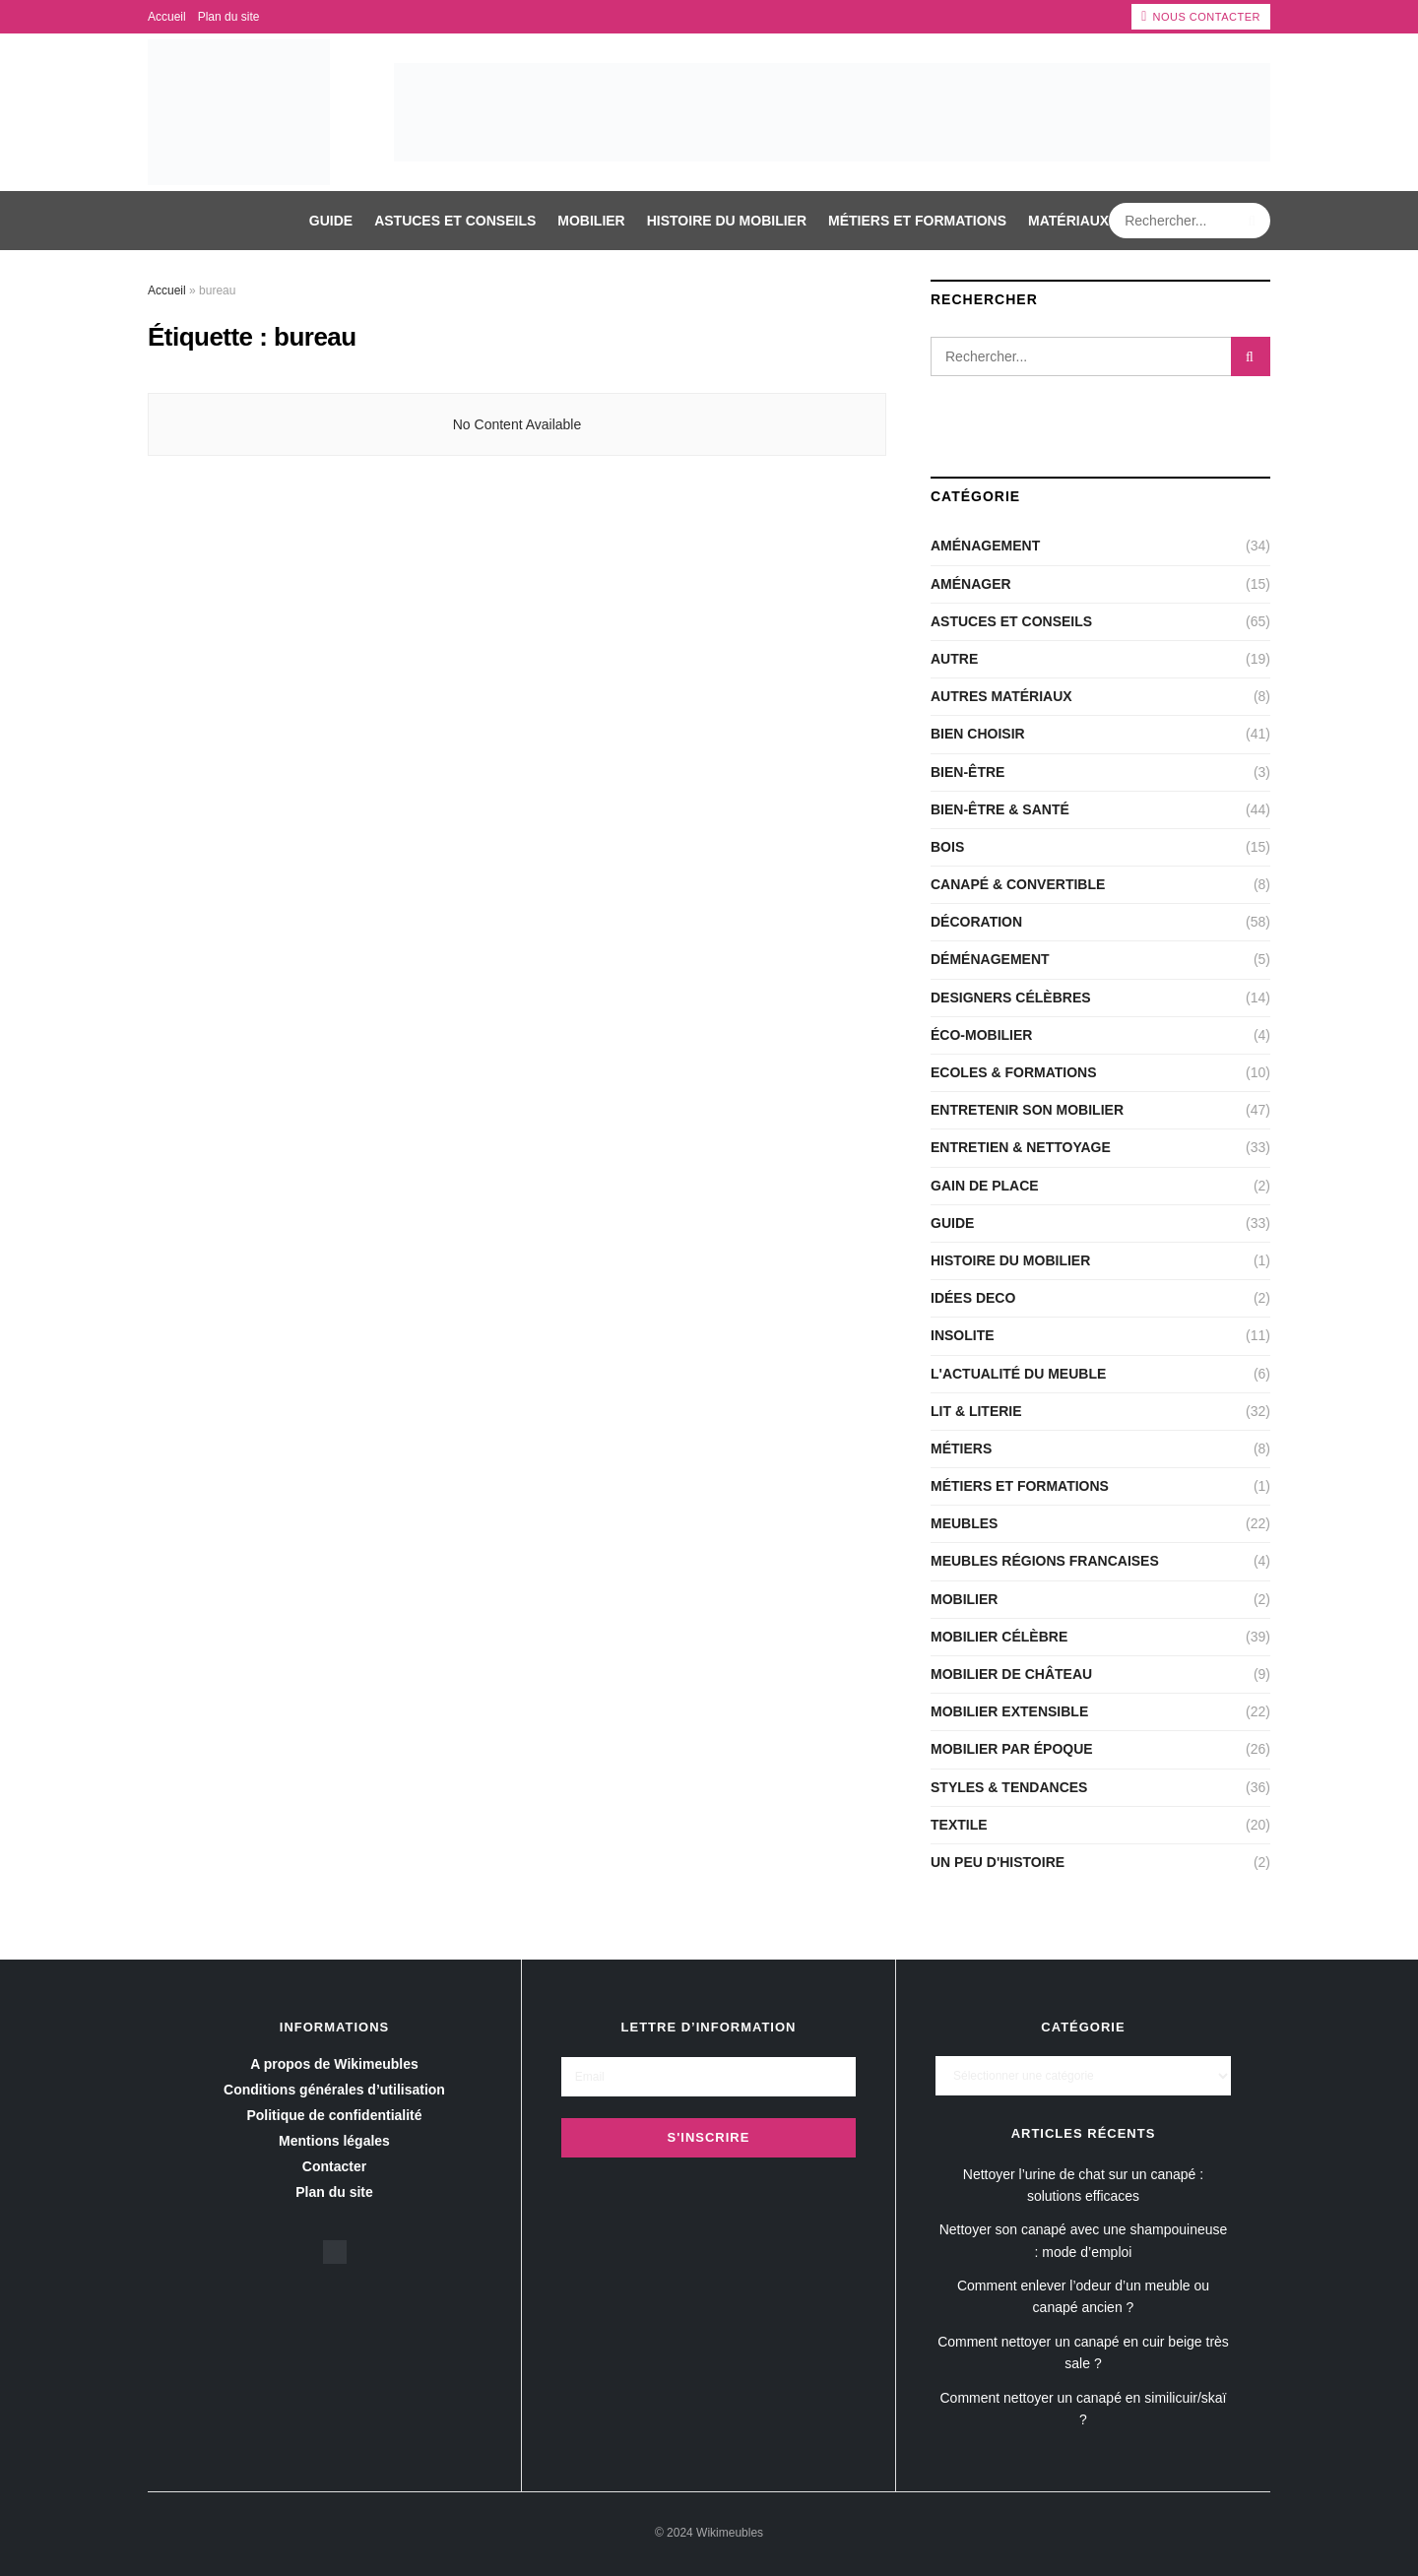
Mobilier (590, 220)
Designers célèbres (1011, 997)
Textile (959, 1825)
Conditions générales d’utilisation (334, 2089)
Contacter (334, 2166)
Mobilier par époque (1012, 1749)
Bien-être (967, 772)
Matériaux (1068, 220)
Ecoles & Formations (1014, 1072)
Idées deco (973, 1298)
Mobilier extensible (1009, 1711)
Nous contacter (1200, 17)
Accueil (167, 17)
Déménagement (990, 959)
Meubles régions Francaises (1045, 1561)
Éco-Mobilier (981, 1035)
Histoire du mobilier (726, 220)
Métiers (961, 1448)
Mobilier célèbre (999, 1636)
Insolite (963, 1335)
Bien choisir (978, 733)
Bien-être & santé (1000, 809)
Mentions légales (334, 2141)
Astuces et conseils (455, 220)
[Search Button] (1254, 220)
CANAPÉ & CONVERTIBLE (1018, 884)
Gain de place (985, 1185)
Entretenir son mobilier (1027, 1110)
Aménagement (985, 545)
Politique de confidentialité (333, 2115)
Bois (947, 847)
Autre (954, 659)
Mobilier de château (1011, 1674)
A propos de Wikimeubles (334, 2064)
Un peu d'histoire (997, 1862)
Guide (331, 220)
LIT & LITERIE (976, 1411)
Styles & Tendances (1009, 1787)
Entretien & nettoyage (1021, 1147)
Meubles (964, 1523)
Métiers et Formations (917, 220)
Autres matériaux (1001, 696)
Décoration (976, 922)
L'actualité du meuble (1018, 1374)
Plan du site (229, 17)
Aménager (971, 584)
